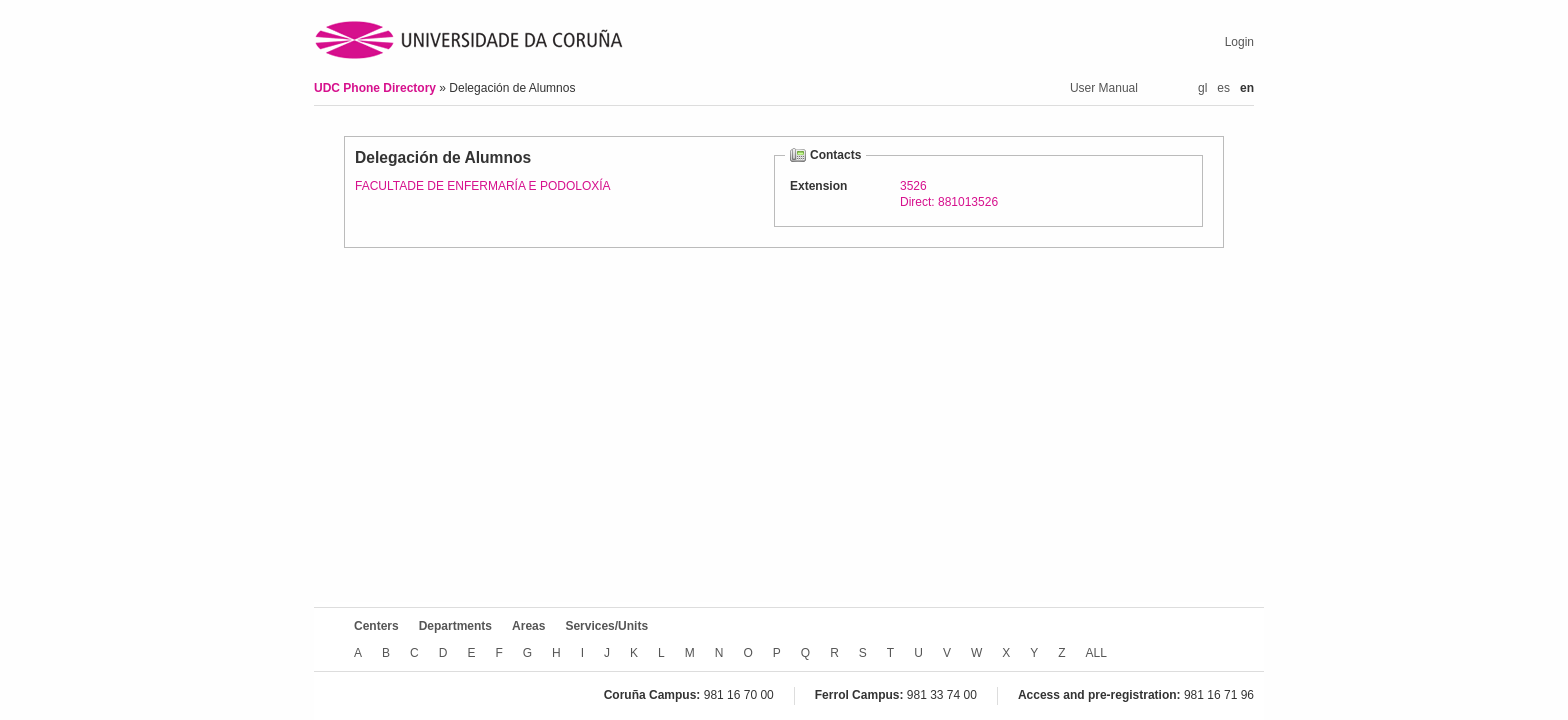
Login (1239, 42)
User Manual (1104, 88)
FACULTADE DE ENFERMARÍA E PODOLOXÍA (483, 186)
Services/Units (606, 626)
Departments (455, 626)
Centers (376, 626)
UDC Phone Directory (376, 88)
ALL (1096, 653)
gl (1202, 88)
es (1223, 88)
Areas (528, 626)
